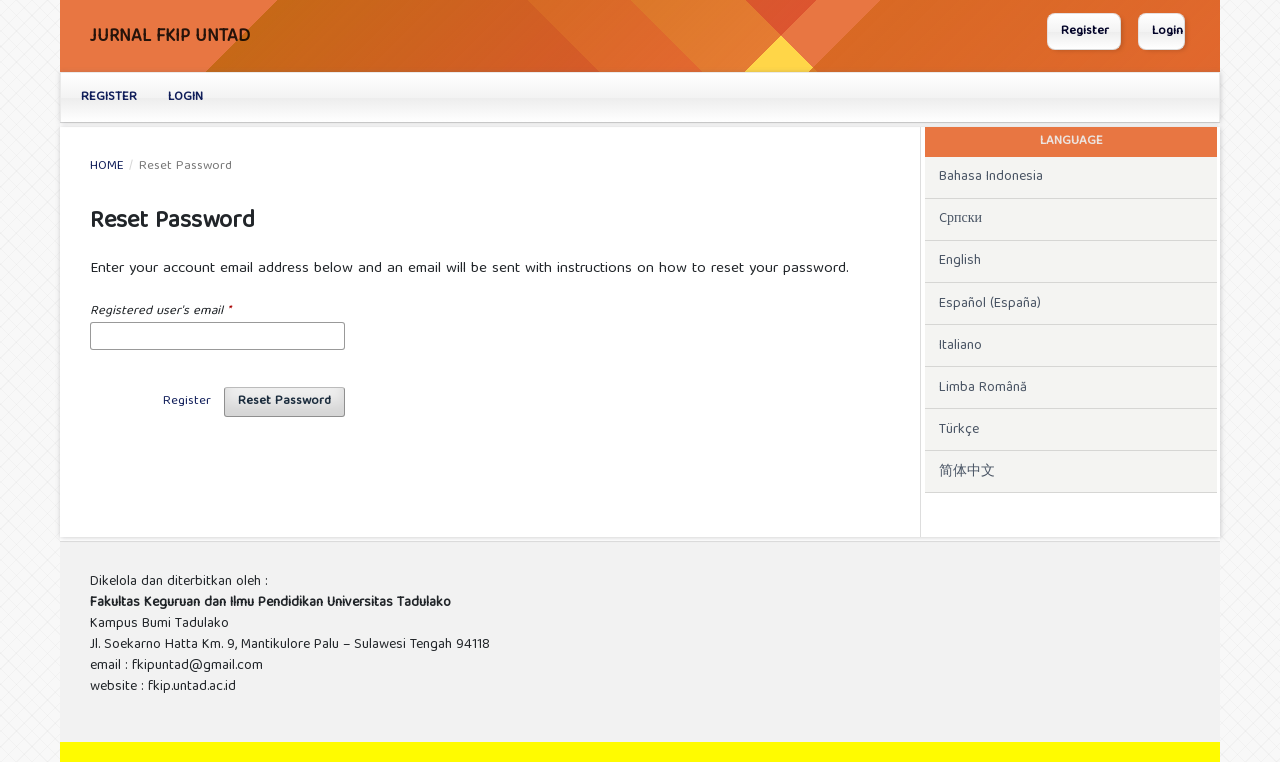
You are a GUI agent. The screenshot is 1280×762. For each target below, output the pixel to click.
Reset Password (284, 401)
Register (109, 97)
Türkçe (959, 430)
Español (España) (990, 304)
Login (185, 97)
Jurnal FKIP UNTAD (170, 37)
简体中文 (967, 472)
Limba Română (983, 388)
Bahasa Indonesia (991, 177)
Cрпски (960, 219)
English (960, 261)
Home (107, 167)
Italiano (960, 346)
